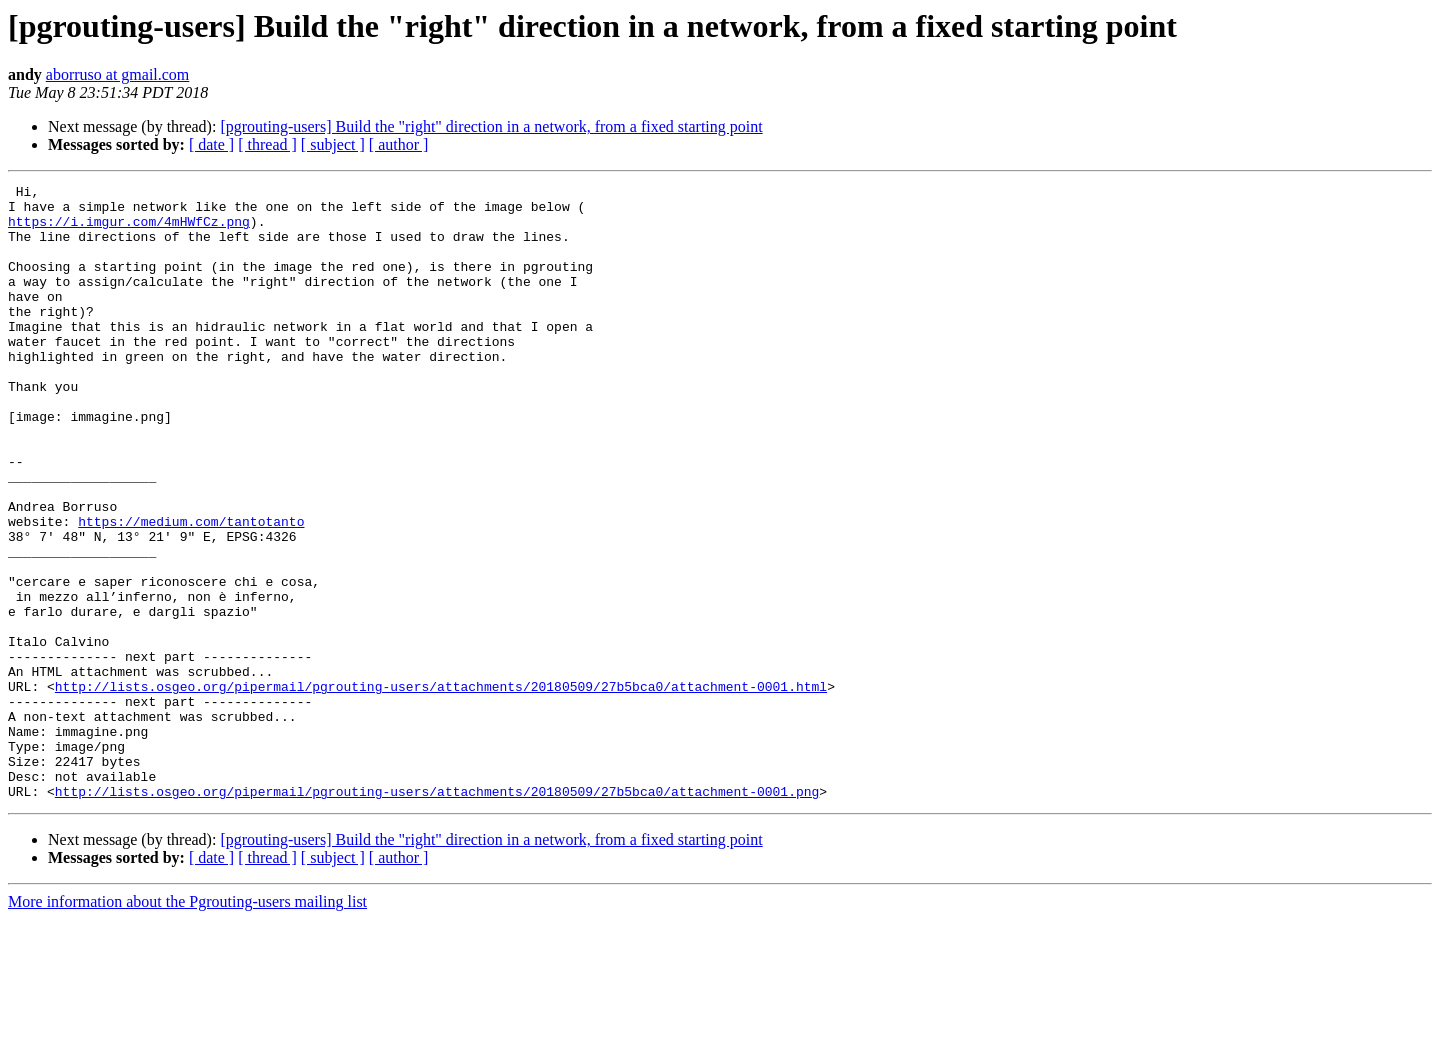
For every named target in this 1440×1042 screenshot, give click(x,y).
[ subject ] (333, 144)
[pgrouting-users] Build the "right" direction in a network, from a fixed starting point (491, 126)
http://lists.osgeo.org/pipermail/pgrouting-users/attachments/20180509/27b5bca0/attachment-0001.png (437, 914)
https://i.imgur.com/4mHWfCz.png (129, 230)
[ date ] (211, 144)
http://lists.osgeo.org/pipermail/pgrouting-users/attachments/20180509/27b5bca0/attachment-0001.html (441, 788)
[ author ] (399, 144)
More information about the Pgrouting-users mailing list (187, 1024)
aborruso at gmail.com (118, 74)
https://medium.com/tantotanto (191, 590)
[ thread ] (267, 144)
